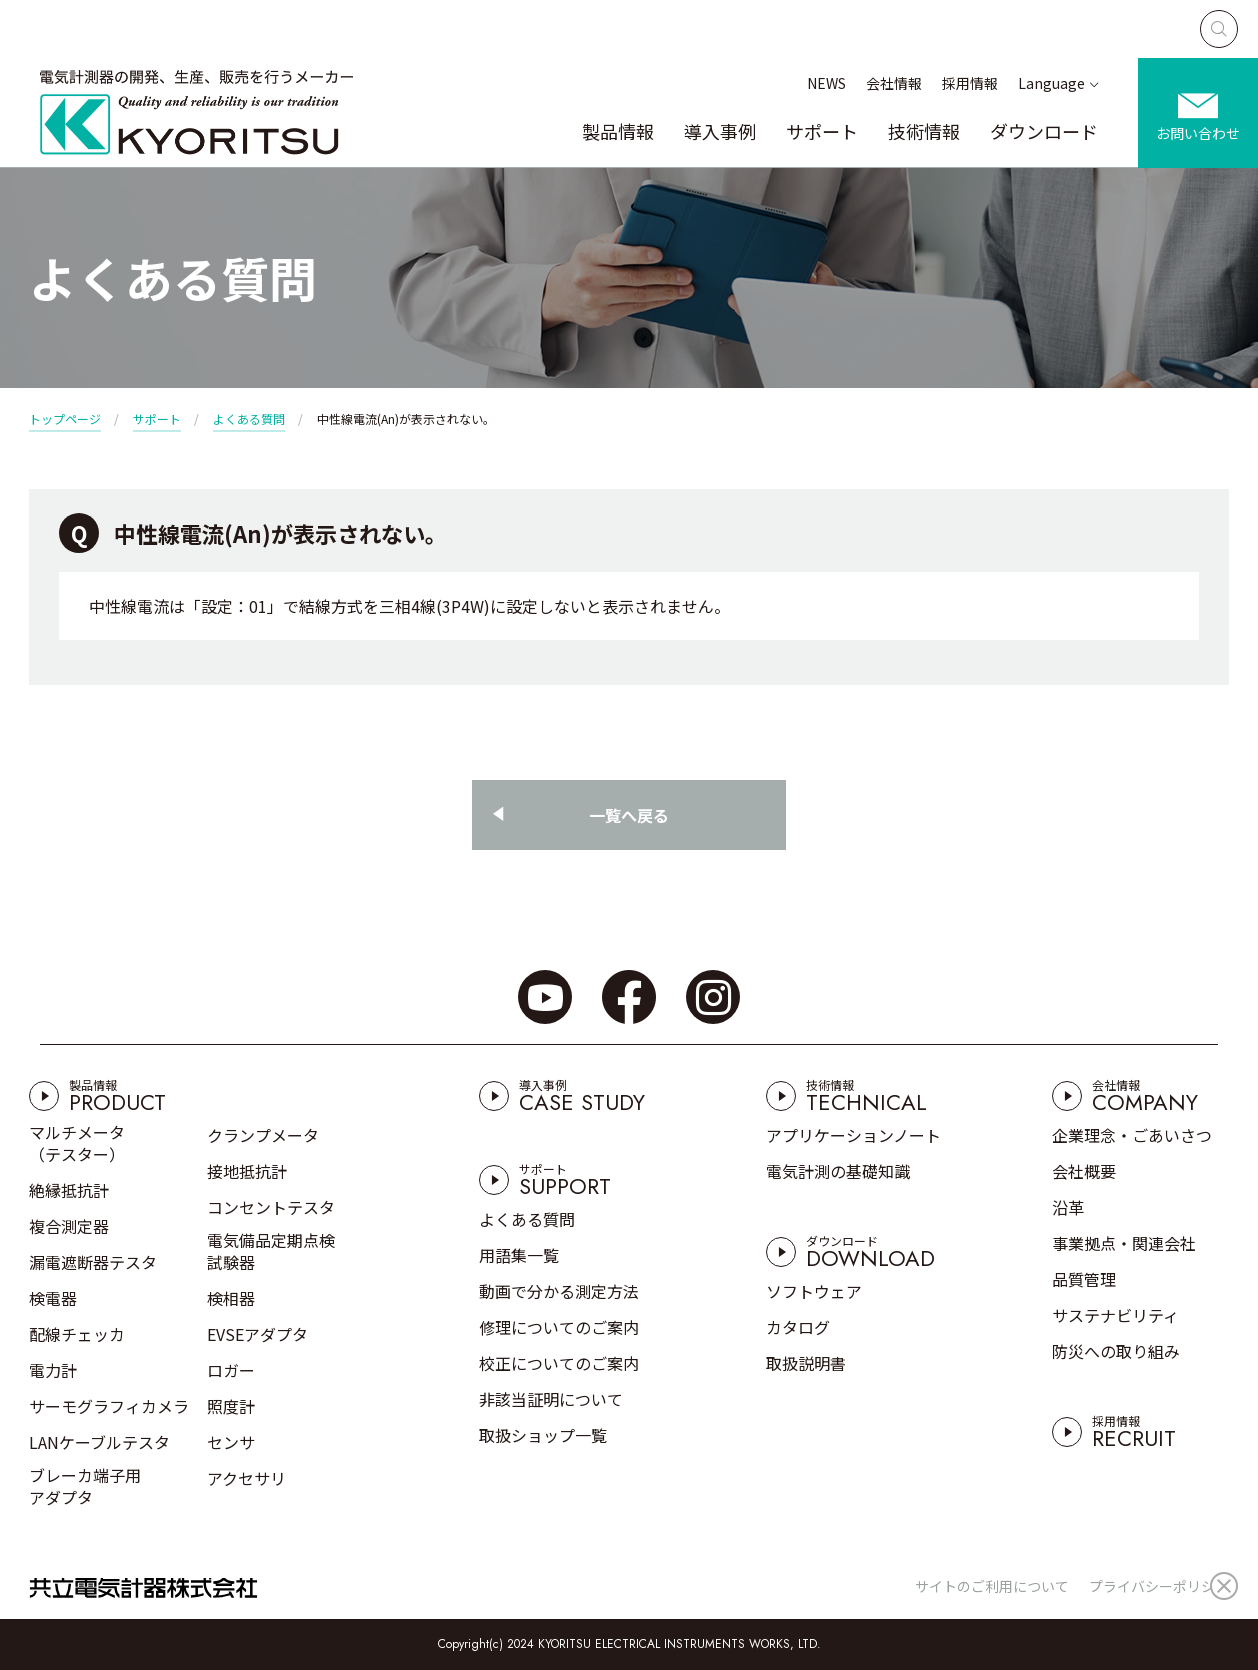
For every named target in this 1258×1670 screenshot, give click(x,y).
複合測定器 (69, 1226)
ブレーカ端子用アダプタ (85, 1486)
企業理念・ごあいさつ (1132, 1135)
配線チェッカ (77, 1334)
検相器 (231, 1298)
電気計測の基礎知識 (838, 1171)
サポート (822, 131)
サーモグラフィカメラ (109, 1406)
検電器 (53, 1298)
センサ (231, 1442)
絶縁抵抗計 (69, 1190)
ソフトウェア (814, 1291)
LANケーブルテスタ (99, 1442)
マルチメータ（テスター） (77, 1143)
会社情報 (894, 83)
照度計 (231, 1406)
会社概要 (1084, 1171)
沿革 (1068, 1207)
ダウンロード (1044, 131)
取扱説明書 (806, 1363)
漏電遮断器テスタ (93, 1262)
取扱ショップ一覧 (543, 1435)
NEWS (826, 83)
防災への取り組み (1116, 1351)
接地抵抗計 (247, 1171)
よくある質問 (249, 418)
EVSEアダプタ (257, 1334)
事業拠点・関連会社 (1124, 1243)
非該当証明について (551, 1399)
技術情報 (924, 131)
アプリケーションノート (853, 1135)
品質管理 (1084, 1279)
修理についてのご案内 (559, 1327)
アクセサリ (246, 1478)
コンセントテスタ (271, 1207)
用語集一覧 (519, 1255)
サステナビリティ (1115, 1315)
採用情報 (970, 83)
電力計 (53, 1370)
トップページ (65, 418)
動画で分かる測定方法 (559, 1291)
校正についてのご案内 (559, 1363)
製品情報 (618, 131)
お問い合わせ (1198, 133)
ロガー (231, 1370)
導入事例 (720, 131)
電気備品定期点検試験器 (271, 1251)
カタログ (798, 1327)
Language (1051, 83)
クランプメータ (263, 1135)
